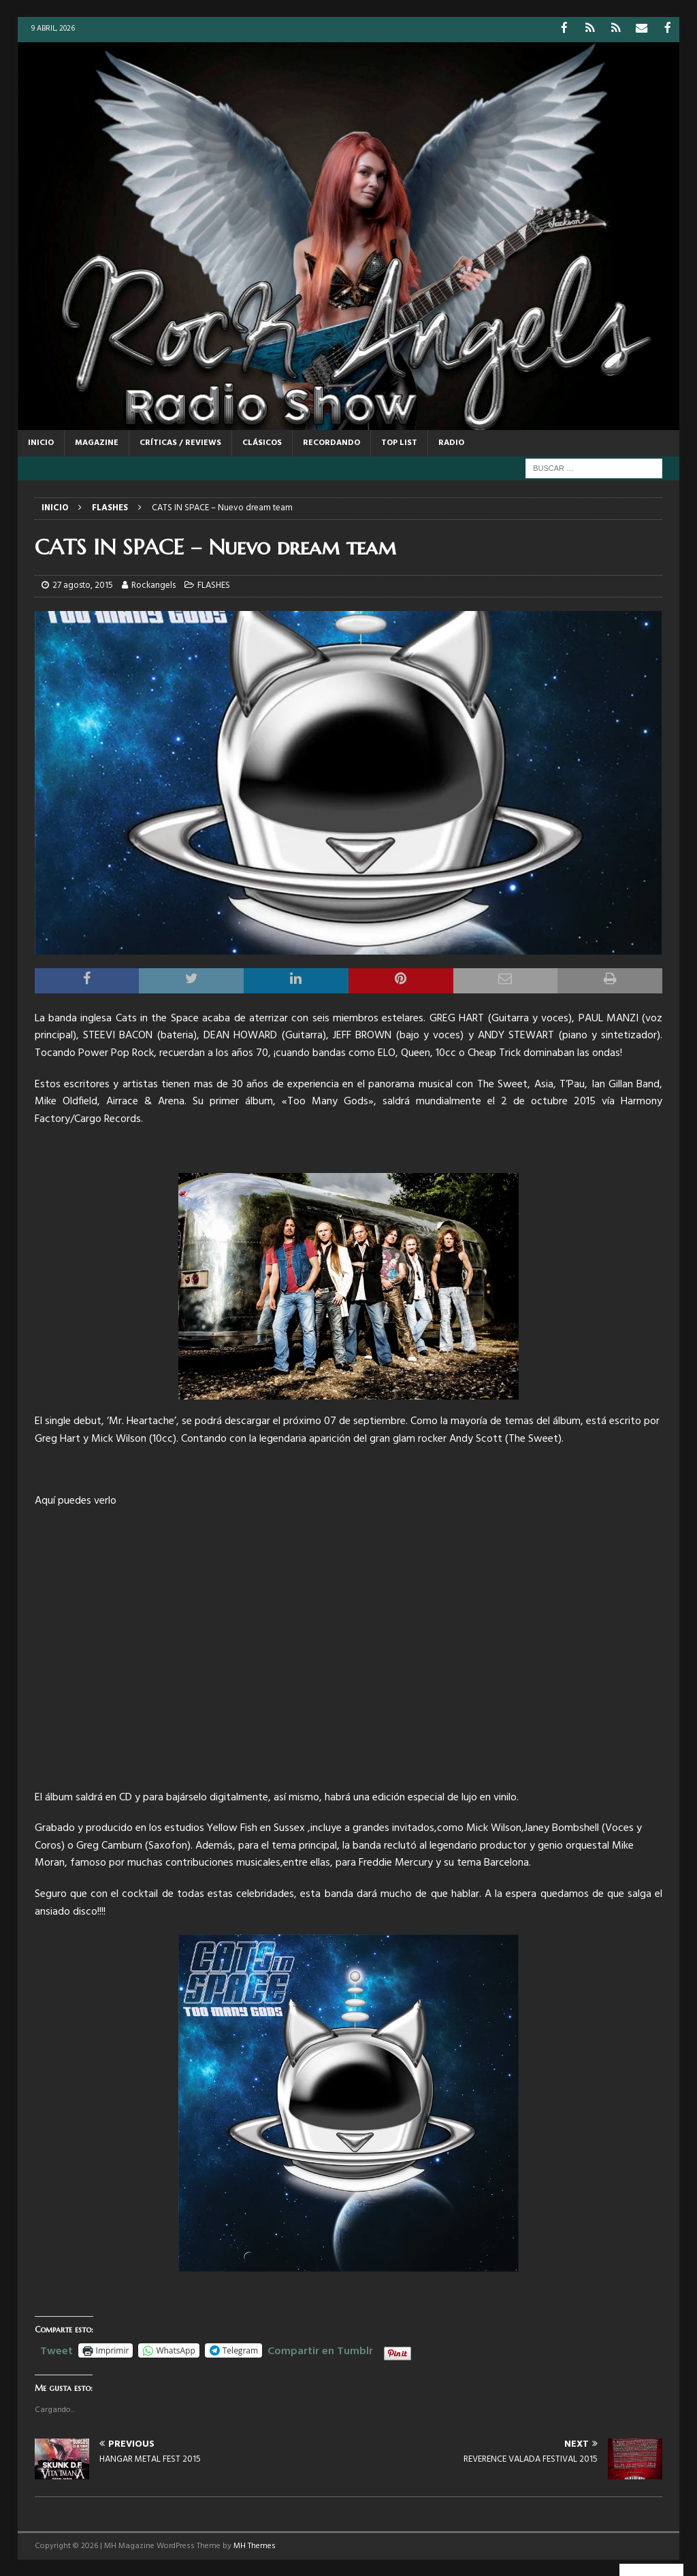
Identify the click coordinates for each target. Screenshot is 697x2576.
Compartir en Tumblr (320, 2348)
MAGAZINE (96, 441)
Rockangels (153, 585)
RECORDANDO (331, 441)
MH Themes (254, 2545)
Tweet (56, 2348)
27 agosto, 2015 (82, 585)
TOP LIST (399, 441)
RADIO (451, 441)
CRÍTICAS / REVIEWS (180, 441)
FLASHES (213, 585)
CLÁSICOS (262, 441)
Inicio (41, 441)
